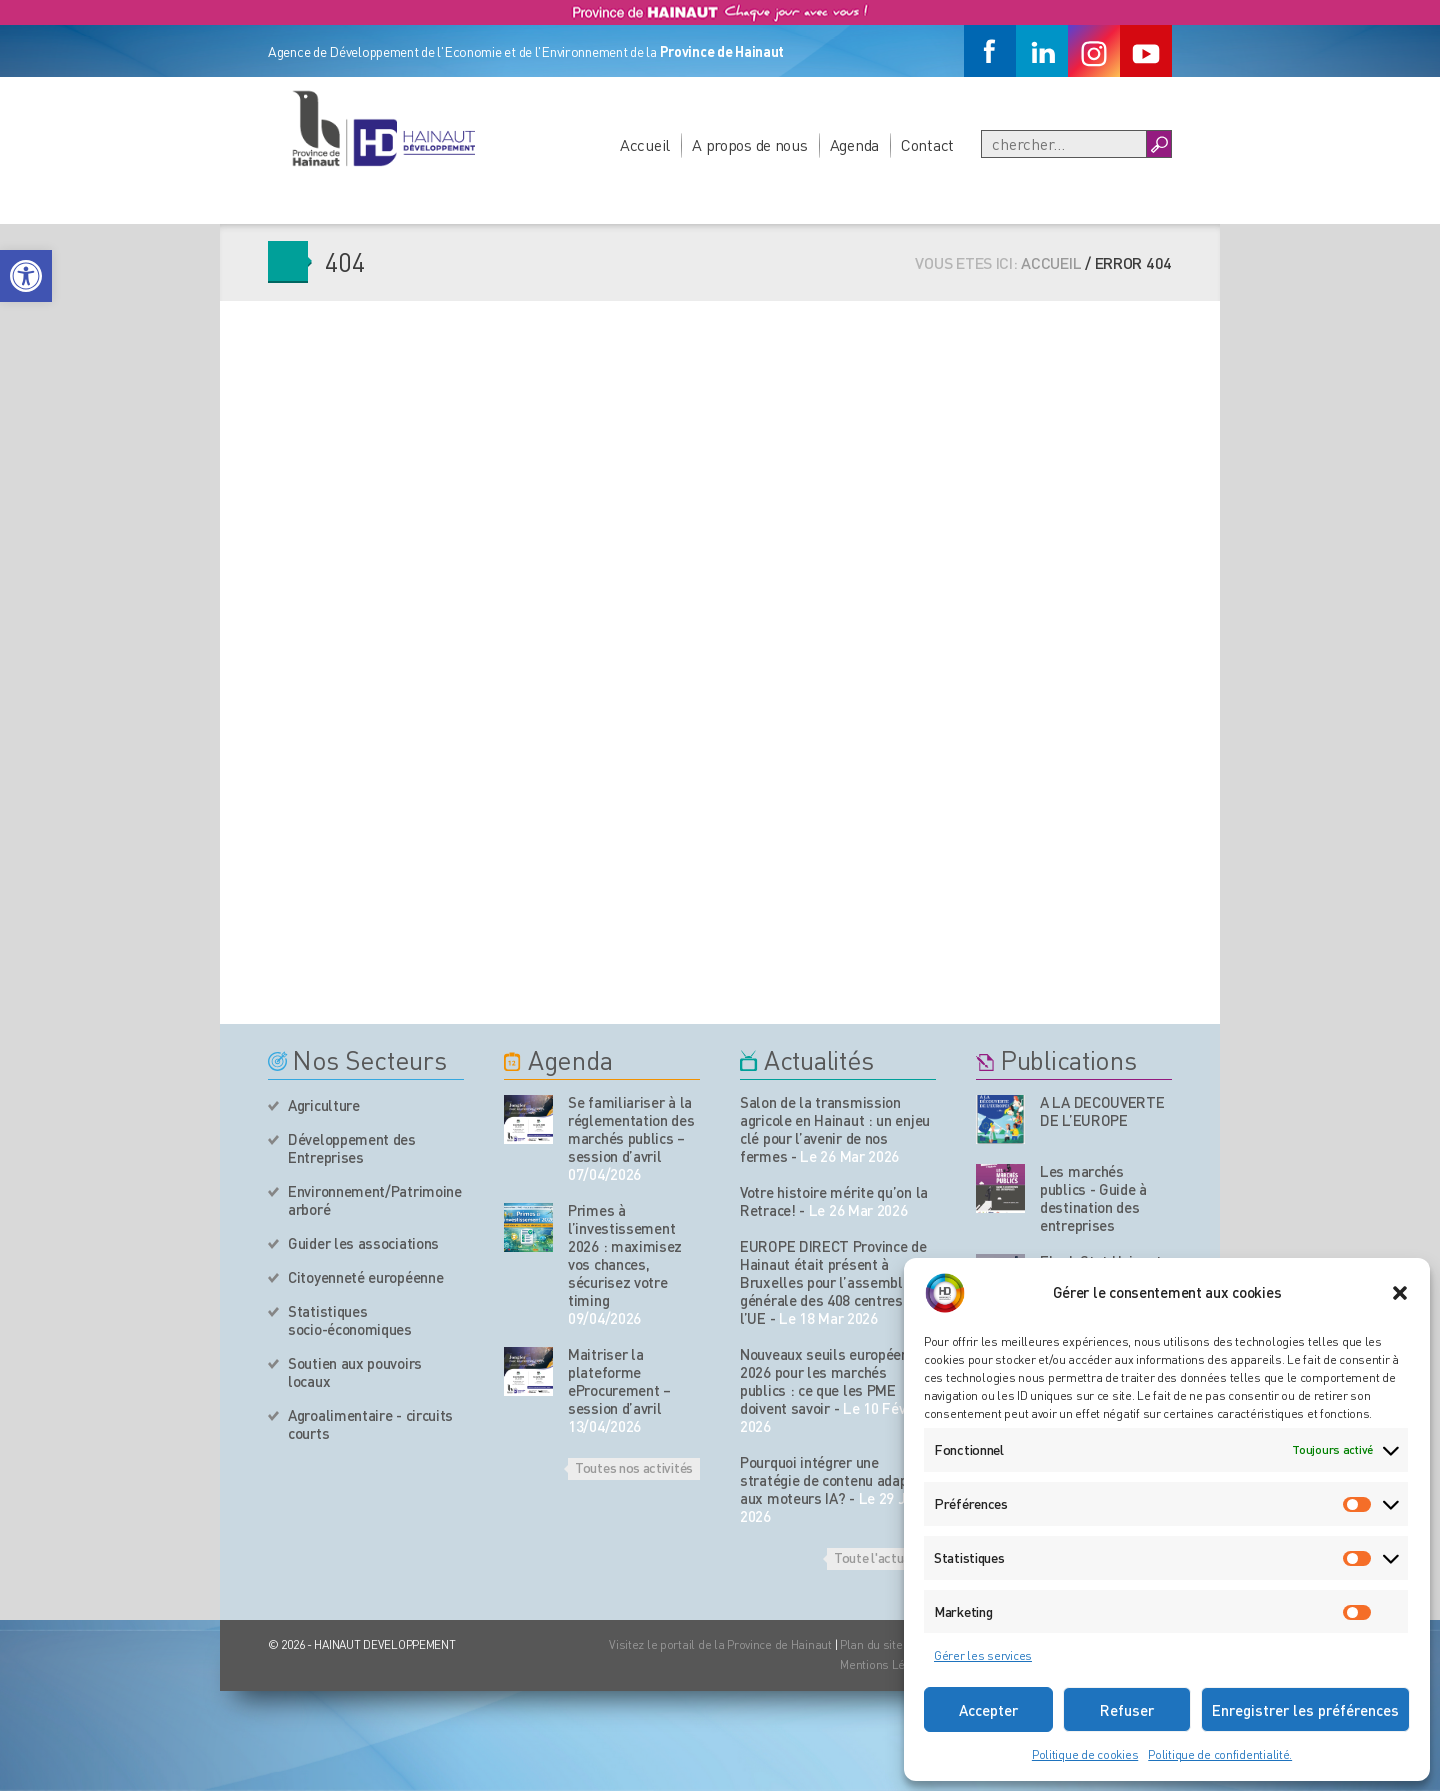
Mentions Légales (888, 1664)
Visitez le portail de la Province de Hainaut (720, 1644)
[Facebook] (990, 51)
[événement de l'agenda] (528, 1119)
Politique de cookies (1085, 1754)
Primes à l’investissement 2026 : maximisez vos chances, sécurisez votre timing (625, 1255)
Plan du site (871, 1644)
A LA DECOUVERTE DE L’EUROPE (1102, 1111)
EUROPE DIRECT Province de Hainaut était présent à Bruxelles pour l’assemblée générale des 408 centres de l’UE (833, 1282)
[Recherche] (1064, 144)
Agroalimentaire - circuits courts (370, 1424)
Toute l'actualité (881, 1557)
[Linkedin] (1042, 51)
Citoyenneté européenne (365, 1277)
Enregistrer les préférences (1305, 1710)
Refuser (1127, 1710)
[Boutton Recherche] (1158, 144)
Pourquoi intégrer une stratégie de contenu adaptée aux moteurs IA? (834, 1480)
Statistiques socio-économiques (350, 1320)
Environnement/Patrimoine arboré (375, 1200)
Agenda (854, 144)
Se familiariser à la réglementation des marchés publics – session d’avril (631, 1129)
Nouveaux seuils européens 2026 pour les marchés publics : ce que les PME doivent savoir (828, 1381)
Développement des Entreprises (352, 1148)
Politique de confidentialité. (1220, 1754)
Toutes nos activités (634, 1467)
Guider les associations (363, 1243)
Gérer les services (983, 1655)
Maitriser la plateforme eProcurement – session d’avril (619, 1381)
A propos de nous (750, 144)
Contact (927, 144)
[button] (26, 276)
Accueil (645, 144)
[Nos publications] (1000, 1119)
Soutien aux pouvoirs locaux (355, 1372)
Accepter (988, 1710)
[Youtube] (1146, 51)
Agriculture (324, 1105)
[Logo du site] (383, 128)
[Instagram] (1094, 51)
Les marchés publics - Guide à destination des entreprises (1093, 1198)
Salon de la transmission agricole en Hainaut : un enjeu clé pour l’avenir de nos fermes (835, 1129)
